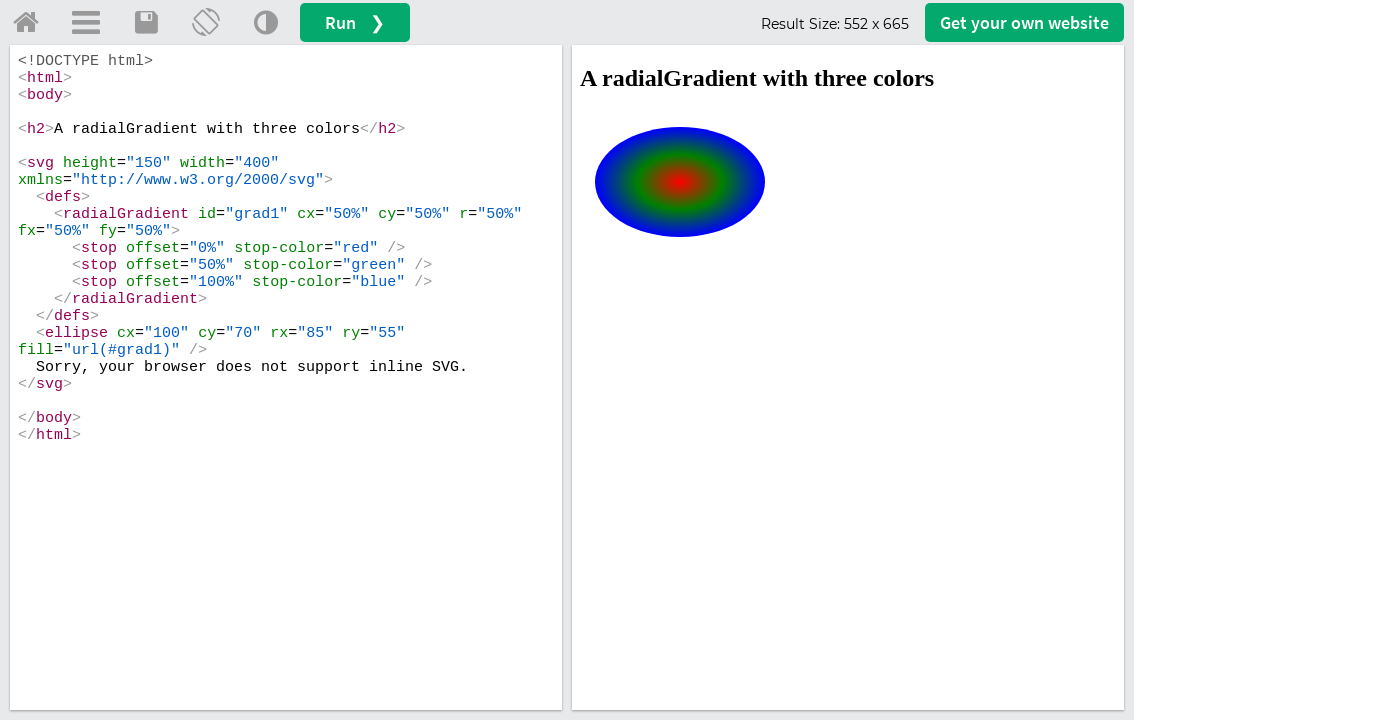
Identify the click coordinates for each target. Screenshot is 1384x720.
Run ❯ (355, 22)
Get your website (1024, 22)
